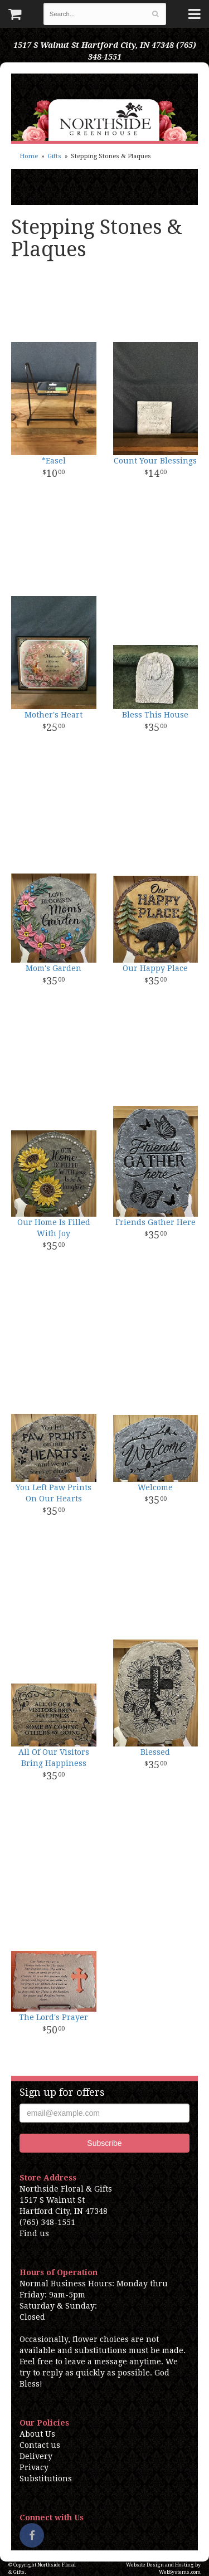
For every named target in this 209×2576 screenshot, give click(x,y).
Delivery (36, 2456)
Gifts (54, 156)
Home (29, 156)
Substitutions (46, 2478)
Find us (34, 2233)
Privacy (34, 2467)
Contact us (40, 2445)
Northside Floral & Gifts (104, 107)
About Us (37, 2433)
